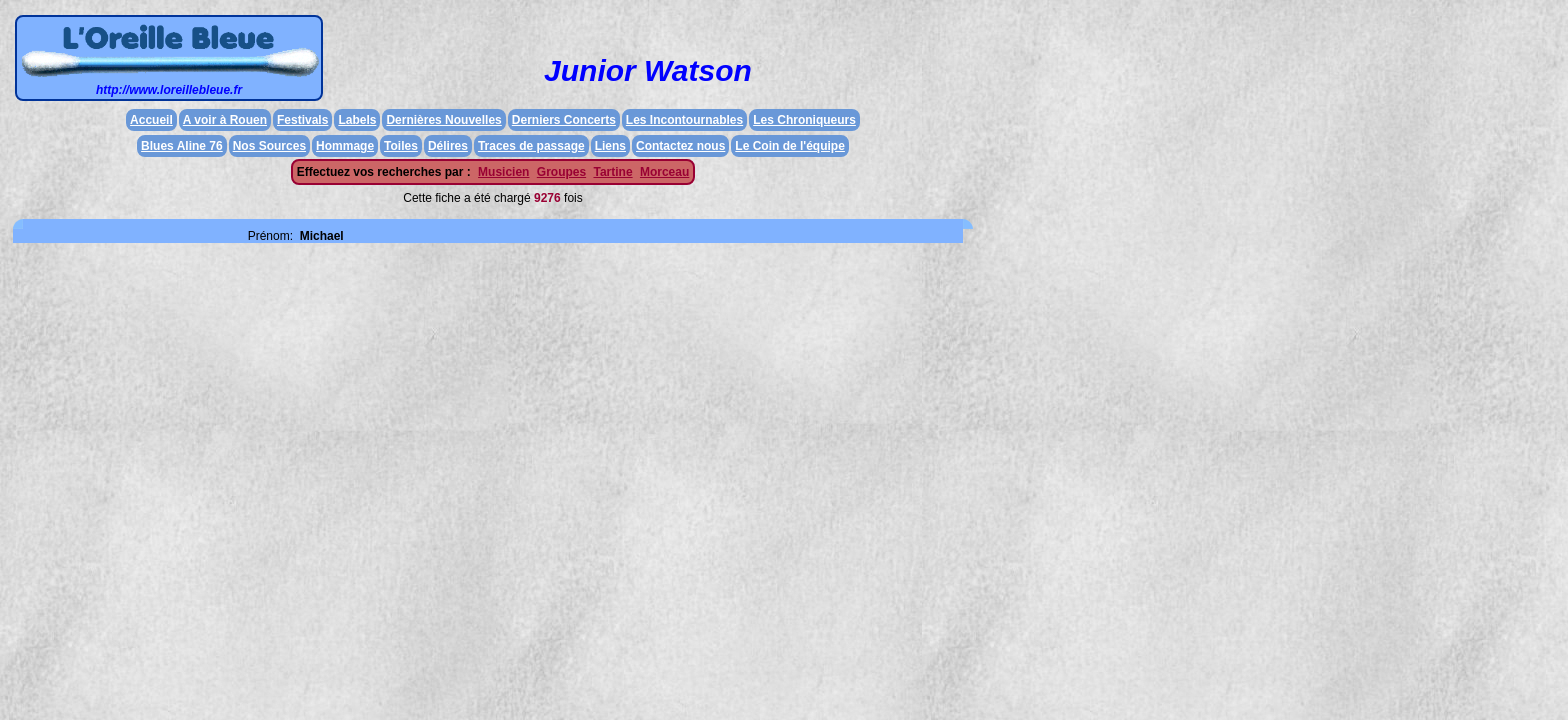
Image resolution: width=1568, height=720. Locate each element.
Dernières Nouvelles (443, 120)
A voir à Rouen (225, 120)
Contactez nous (680, 146)
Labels (357, 120)
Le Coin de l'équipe (790, 146)
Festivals (302, 120)
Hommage (345, 146)
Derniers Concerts (564, 120)
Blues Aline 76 (182, 146)
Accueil (151, 120)
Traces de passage (531, 146)
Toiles (401, 146)
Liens (610, 146)
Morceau (664, 172)
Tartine (612, 172)
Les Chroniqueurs (804, 120)
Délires (448, 146)
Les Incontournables (684, 120)
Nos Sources (269, 146)
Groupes (561, 172)
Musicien (503, 172)
